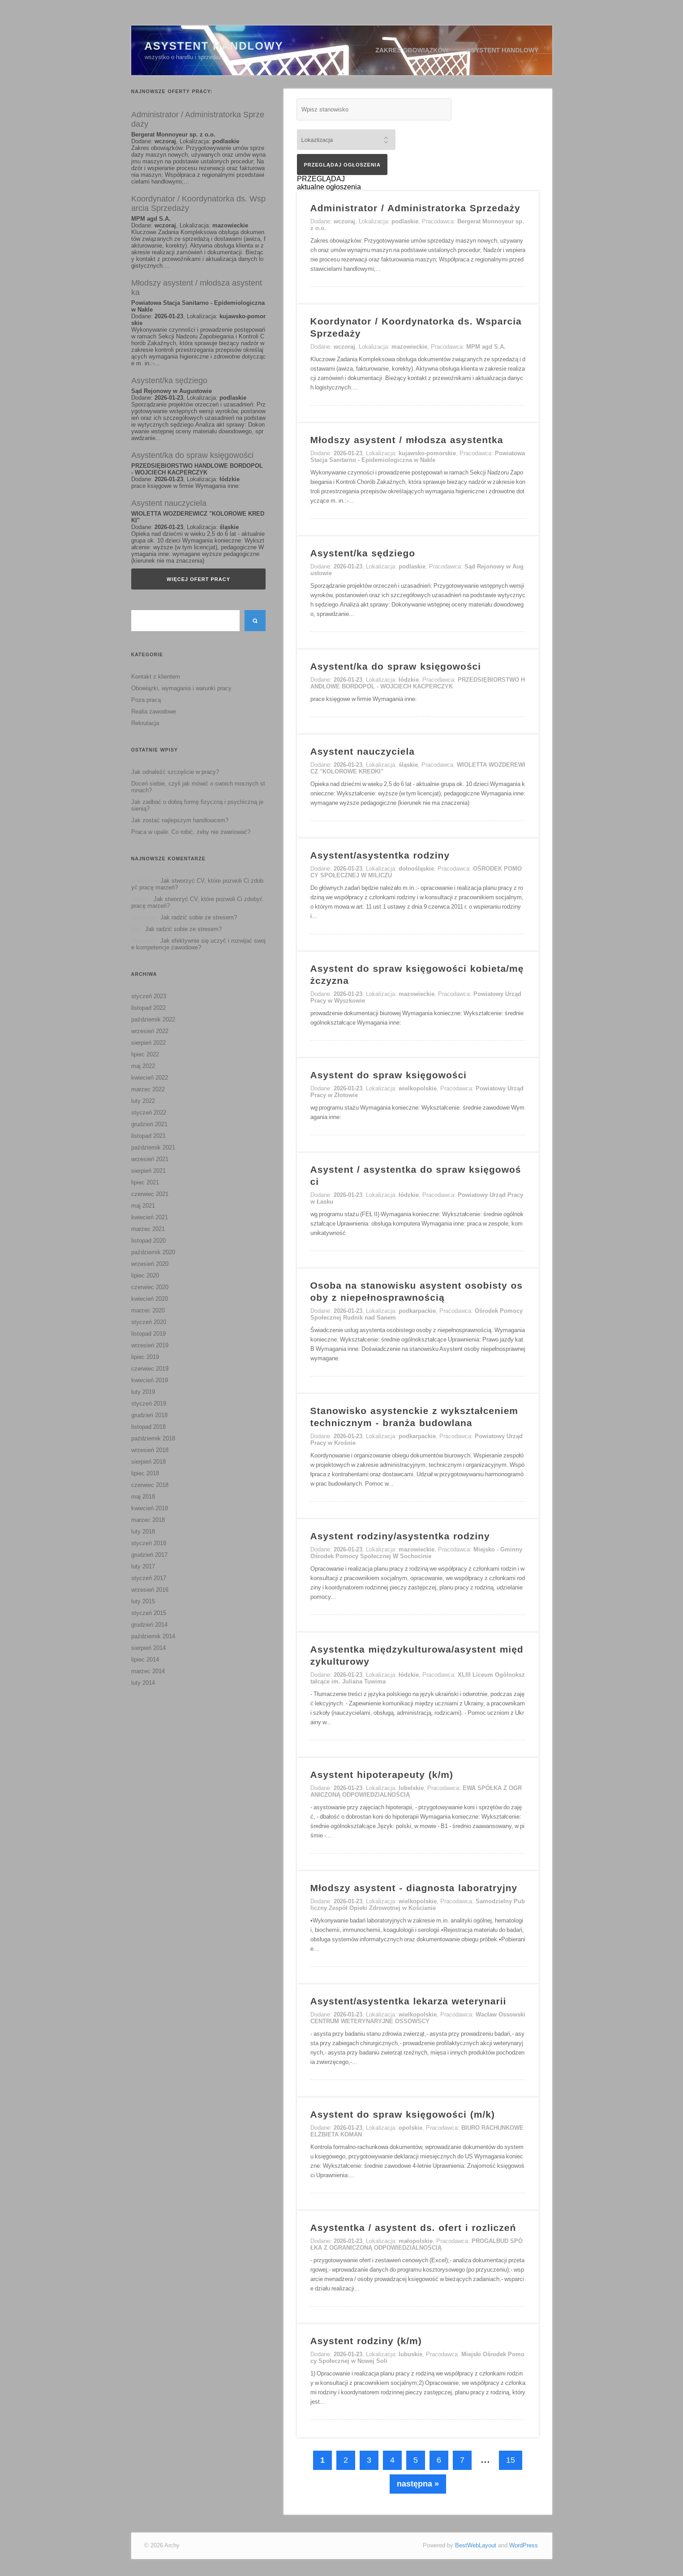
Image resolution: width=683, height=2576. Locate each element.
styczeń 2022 (148, 1112)
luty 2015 (143, 1601)
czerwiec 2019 (149, 1368)
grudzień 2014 (149, 1624)
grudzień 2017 (149, 1554)
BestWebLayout (475, 2545)
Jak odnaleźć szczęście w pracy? (175, 772)
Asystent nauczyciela (168, 503)
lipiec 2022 (145, 1054)
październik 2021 (153, 1147)
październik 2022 (153, 1019)
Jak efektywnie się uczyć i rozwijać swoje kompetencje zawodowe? (198, 944)
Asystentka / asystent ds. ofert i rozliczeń (413, 2227)
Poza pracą (146, 699)
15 (510, 2460)
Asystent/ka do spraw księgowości (192, 455)
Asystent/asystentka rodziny (380, 855)
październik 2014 (153, 1636)
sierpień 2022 (148, 1042)
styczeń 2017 (148, 1578)
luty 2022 (143, 1101)
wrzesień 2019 (149, 1345)
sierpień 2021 (148, 1170)
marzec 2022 (148, 1089)
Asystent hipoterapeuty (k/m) (381, 1774)
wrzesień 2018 (149, 1450)
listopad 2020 (148, 1240)
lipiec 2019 (145, 1357)
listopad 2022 (148, 1007)
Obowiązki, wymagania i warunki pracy (181, 688)
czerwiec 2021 (149, 1194)
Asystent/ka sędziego (169, 380)
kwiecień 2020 (149, 1298)
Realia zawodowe (153, 711)
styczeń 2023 (148, 996)
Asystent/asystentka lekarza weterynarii (408, 2001)
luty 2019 (143, 1391)
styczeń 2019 (148, 1403)
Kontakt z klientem (155, 676)
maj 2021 (143, 1205)
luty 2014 (143, 1682)
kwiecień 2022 (149, 1077)
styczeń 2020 (148, 1322)
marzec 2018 (148, 1520)
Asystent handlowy (503, 50)
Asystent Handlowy (214, 46)
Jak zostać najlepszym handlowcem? (179, 820)
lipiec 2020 (145, 1275)
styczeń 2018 (148, 1543)
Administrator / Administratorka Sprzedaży (197, 119)
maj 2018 (143, 1496)
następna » (418, 2483)
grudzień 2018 (149, 1415)
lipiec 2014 (145, 1659)
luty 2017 (143, 1566)
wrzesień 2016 (149, 1589)
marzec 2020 (148, 1310)
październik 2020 (153, 1252)
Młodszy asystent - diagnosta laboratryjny (414, 1888)
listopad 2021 (148, 1135)
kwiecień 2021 (149, 1217)
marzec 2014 (148, 1671)
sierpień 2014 (148, 1648)
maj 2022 (143, 1066)
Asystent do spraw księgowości (388, 1075)
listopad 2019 (148, 1333)
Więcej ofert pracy (198, 579)
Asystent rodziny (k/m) (366, 2341)
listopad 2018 (148, 1426)
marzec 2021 (148, 1229)
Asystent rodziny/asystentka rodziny (400, 1536)
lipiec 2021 (145, 1182)
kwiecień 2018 (149, 1508)
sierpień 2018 (148, 1461)
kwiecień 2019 (149, 1380)
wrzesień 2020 (149, 1263)
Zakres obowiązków (411, 50)
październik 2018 (153, 1438)
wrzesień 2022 (149, 1031)
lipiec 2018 (145, 1473)
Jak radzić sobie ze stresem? (198, 917)
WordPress (523, 2545)
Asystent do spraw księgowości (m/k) (402, 2114)
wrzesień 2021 (149, 1159)
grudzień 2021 (149, 1124)
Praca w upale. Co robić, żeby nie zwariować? (190, 832)
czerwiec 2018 (149, 1485)
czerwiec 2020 (149, 1287)
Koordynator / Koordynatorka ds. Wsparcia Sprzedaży (198, 203)
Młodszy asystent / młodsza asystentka (196, 287)
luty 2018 (143, 1531)
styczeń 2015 (148, 1613)
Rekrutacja (145, 723)
